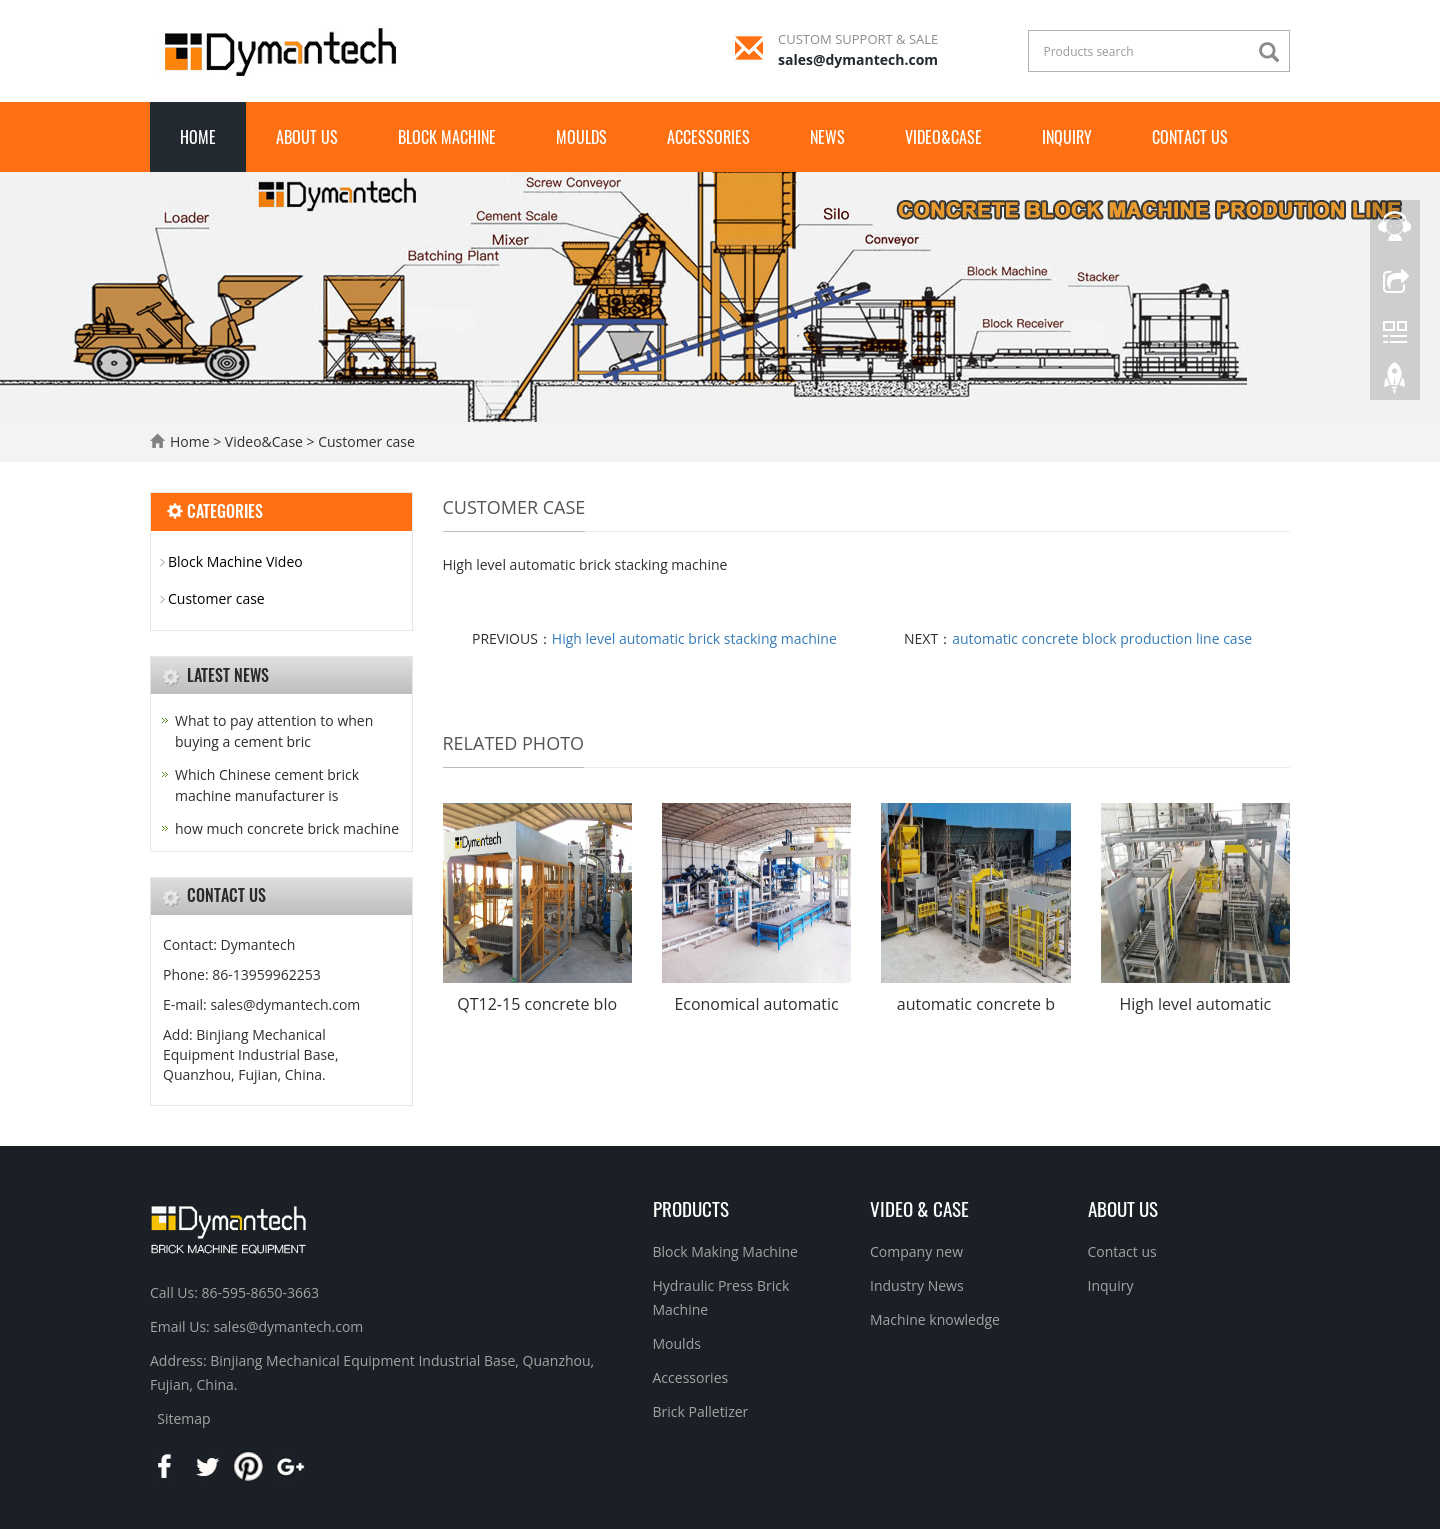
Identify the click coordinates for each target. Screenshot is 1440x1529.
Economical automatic (756, 1004)
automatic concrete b (976, 1004)
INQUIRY (1067, 137)
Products (691, 1208)
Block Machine (447, 137)
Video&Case (943, 137)
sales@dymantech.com (858, 59)
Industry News (917, 1285)
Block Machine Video (235, 561)
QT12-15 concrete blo (537, 1004)
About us (307, 137)
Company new (916, 1251)
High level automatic (1195, 1004)
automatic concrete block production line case (1102, 638)
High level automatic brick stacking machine (694, 638)
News (827, 137)
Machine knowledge (935, 1319)
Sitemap (183, 1418)
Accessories (708, 137)
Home (198, 137)
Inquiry (1111, 1285)
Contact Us (1190, 137)
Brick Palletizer (701, 1411)
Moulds (581, 137)
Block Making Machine (725, 1251)
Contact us (1122, 1251)
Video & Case (919, 1208)
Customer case (365, 441)
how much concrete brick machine (287, 828)
